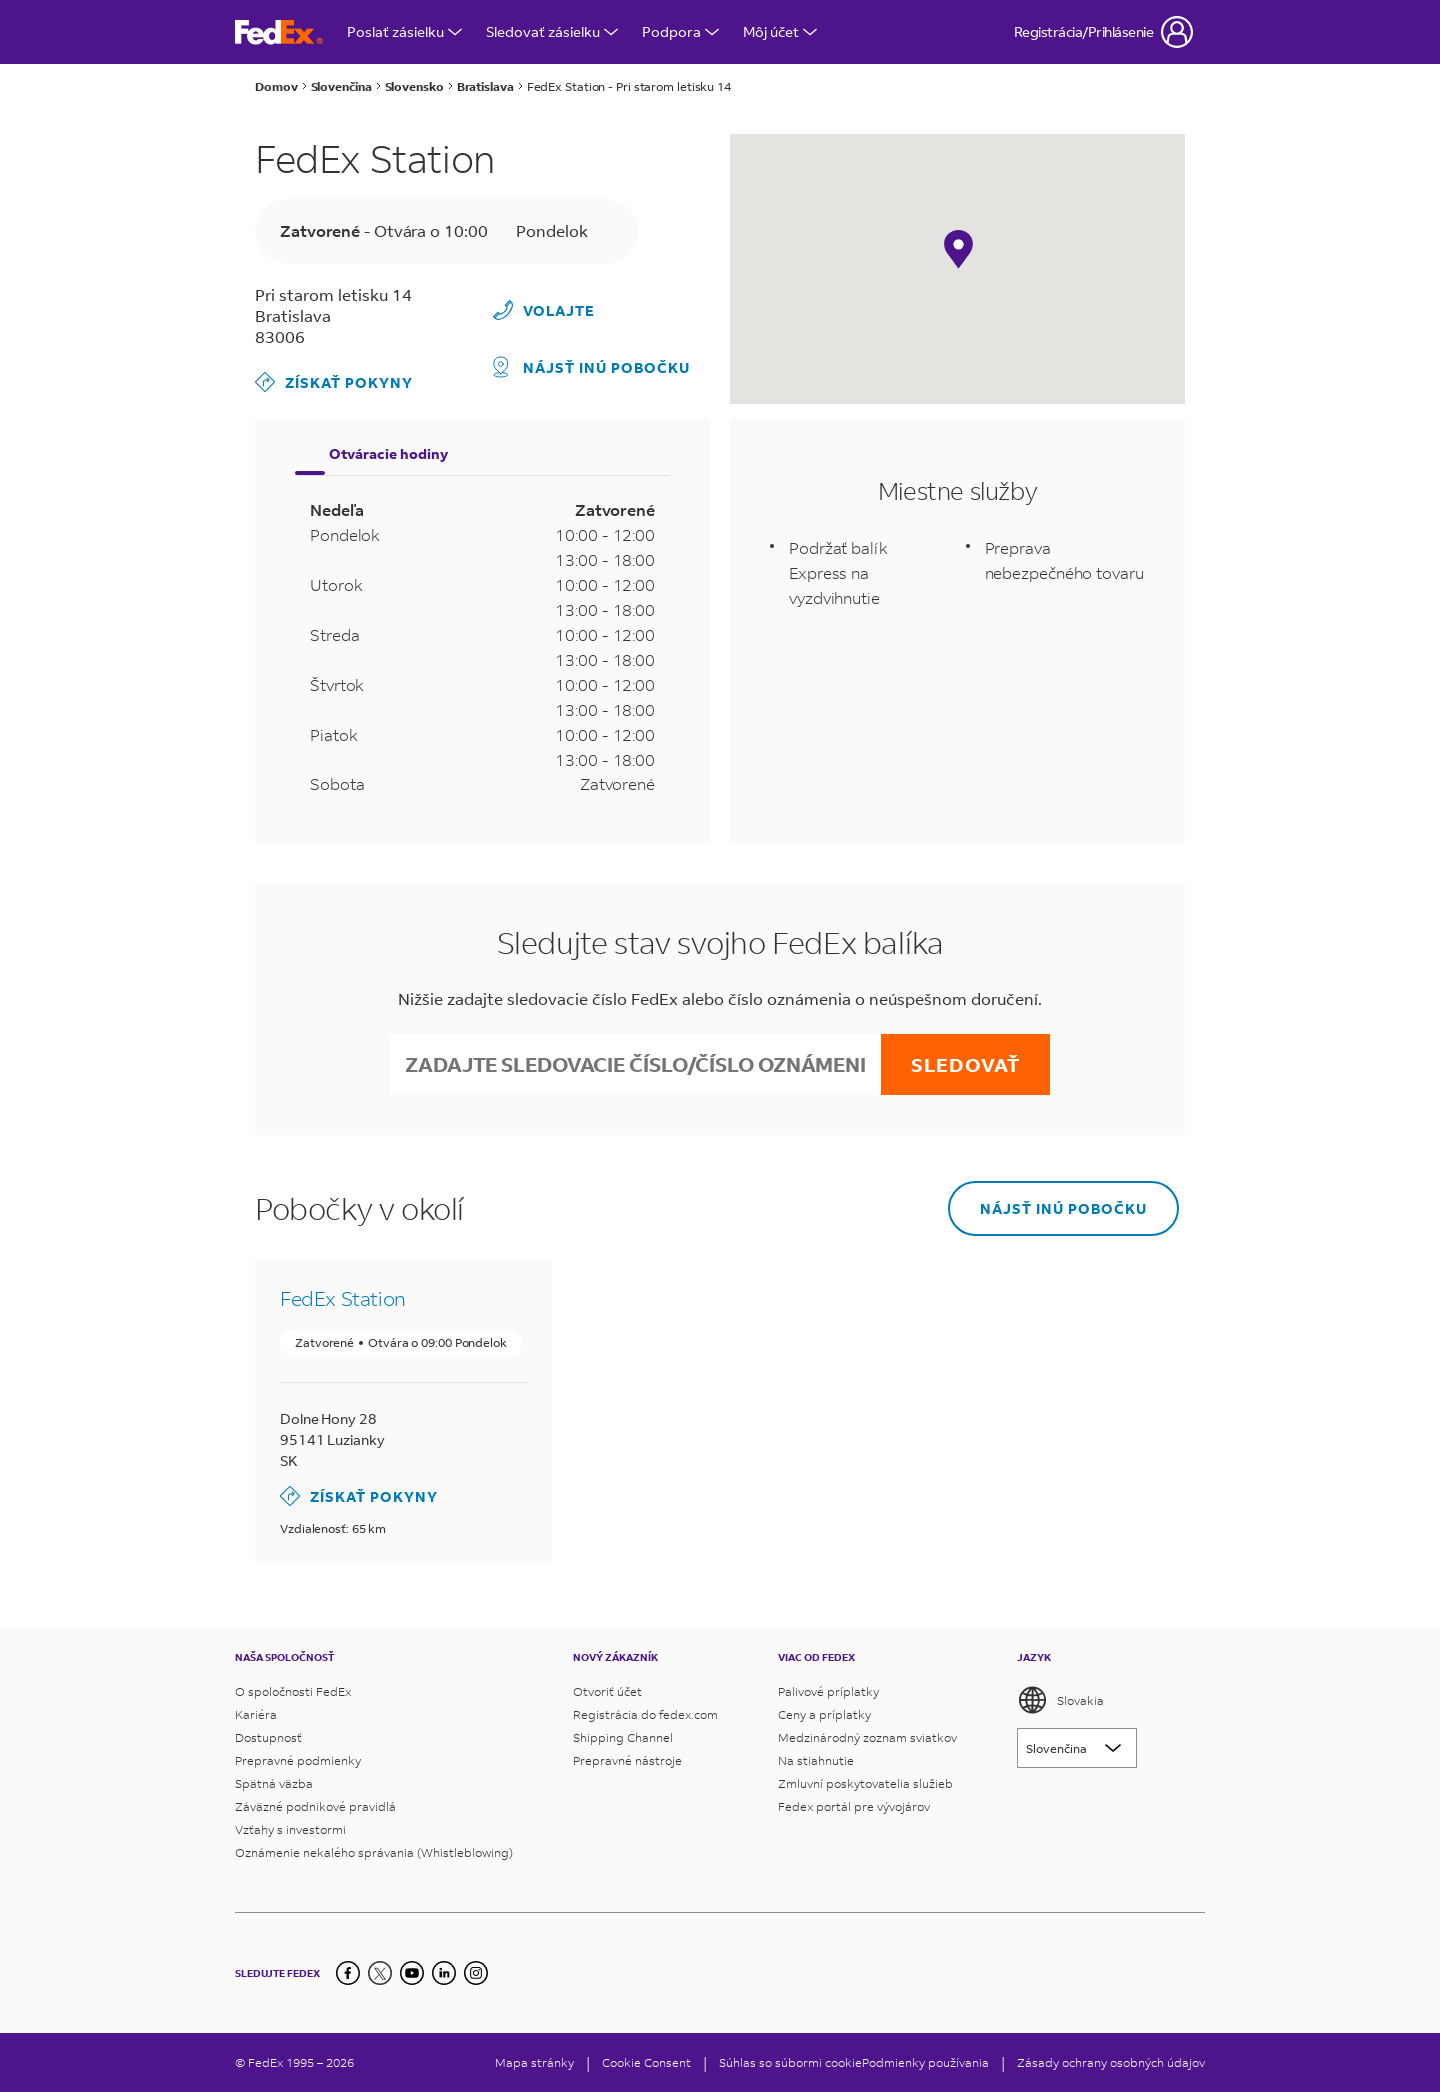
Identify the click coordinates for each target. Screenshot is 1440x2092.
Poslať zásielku (404, 31)
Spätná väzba (274, 1783)
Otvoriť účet (607, 1691)
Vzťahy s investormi (290, 1829)
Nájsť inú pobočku (591, 367)
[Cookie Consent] (646, 2062)
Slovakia (1060, 1700)
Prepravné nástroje (627, 1760)
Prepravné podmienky (298, 1760)
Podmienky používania (925, 2062)
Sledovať (965, 1064)
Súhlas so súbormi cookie (790, 2062)
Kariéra (256, 1714)
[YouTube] (412, 1973)
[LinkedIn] (444, 1973)
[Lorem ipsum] (1077, 1748)
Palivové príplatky (828, 1691)
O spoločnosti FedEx (293, 1691)
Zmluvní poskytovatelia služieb (865, 1783)
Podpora (680, 31)
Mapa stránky (534, 2062)
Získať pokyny (334, 382)
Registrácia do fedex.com (645, 1714)
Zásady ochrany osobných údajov (1111, 2062)
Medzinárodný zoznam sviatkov (867, 1737)
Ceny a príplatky (824, 1714)
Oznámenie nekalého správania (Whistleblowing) (374, 1852)
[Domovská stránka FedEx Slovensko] (279, 32)
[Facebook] (348, 1973)
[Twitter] (380, 1973)
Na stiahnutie (816, 1760)
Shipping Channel (623, 1737)
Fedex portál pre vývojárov (854, 1806)
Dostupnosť (268, 1737)
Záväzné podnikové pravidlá (315, 1806)
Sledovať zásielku (552, 31)
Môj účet (780, 31)
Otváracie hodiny (388, 453)
